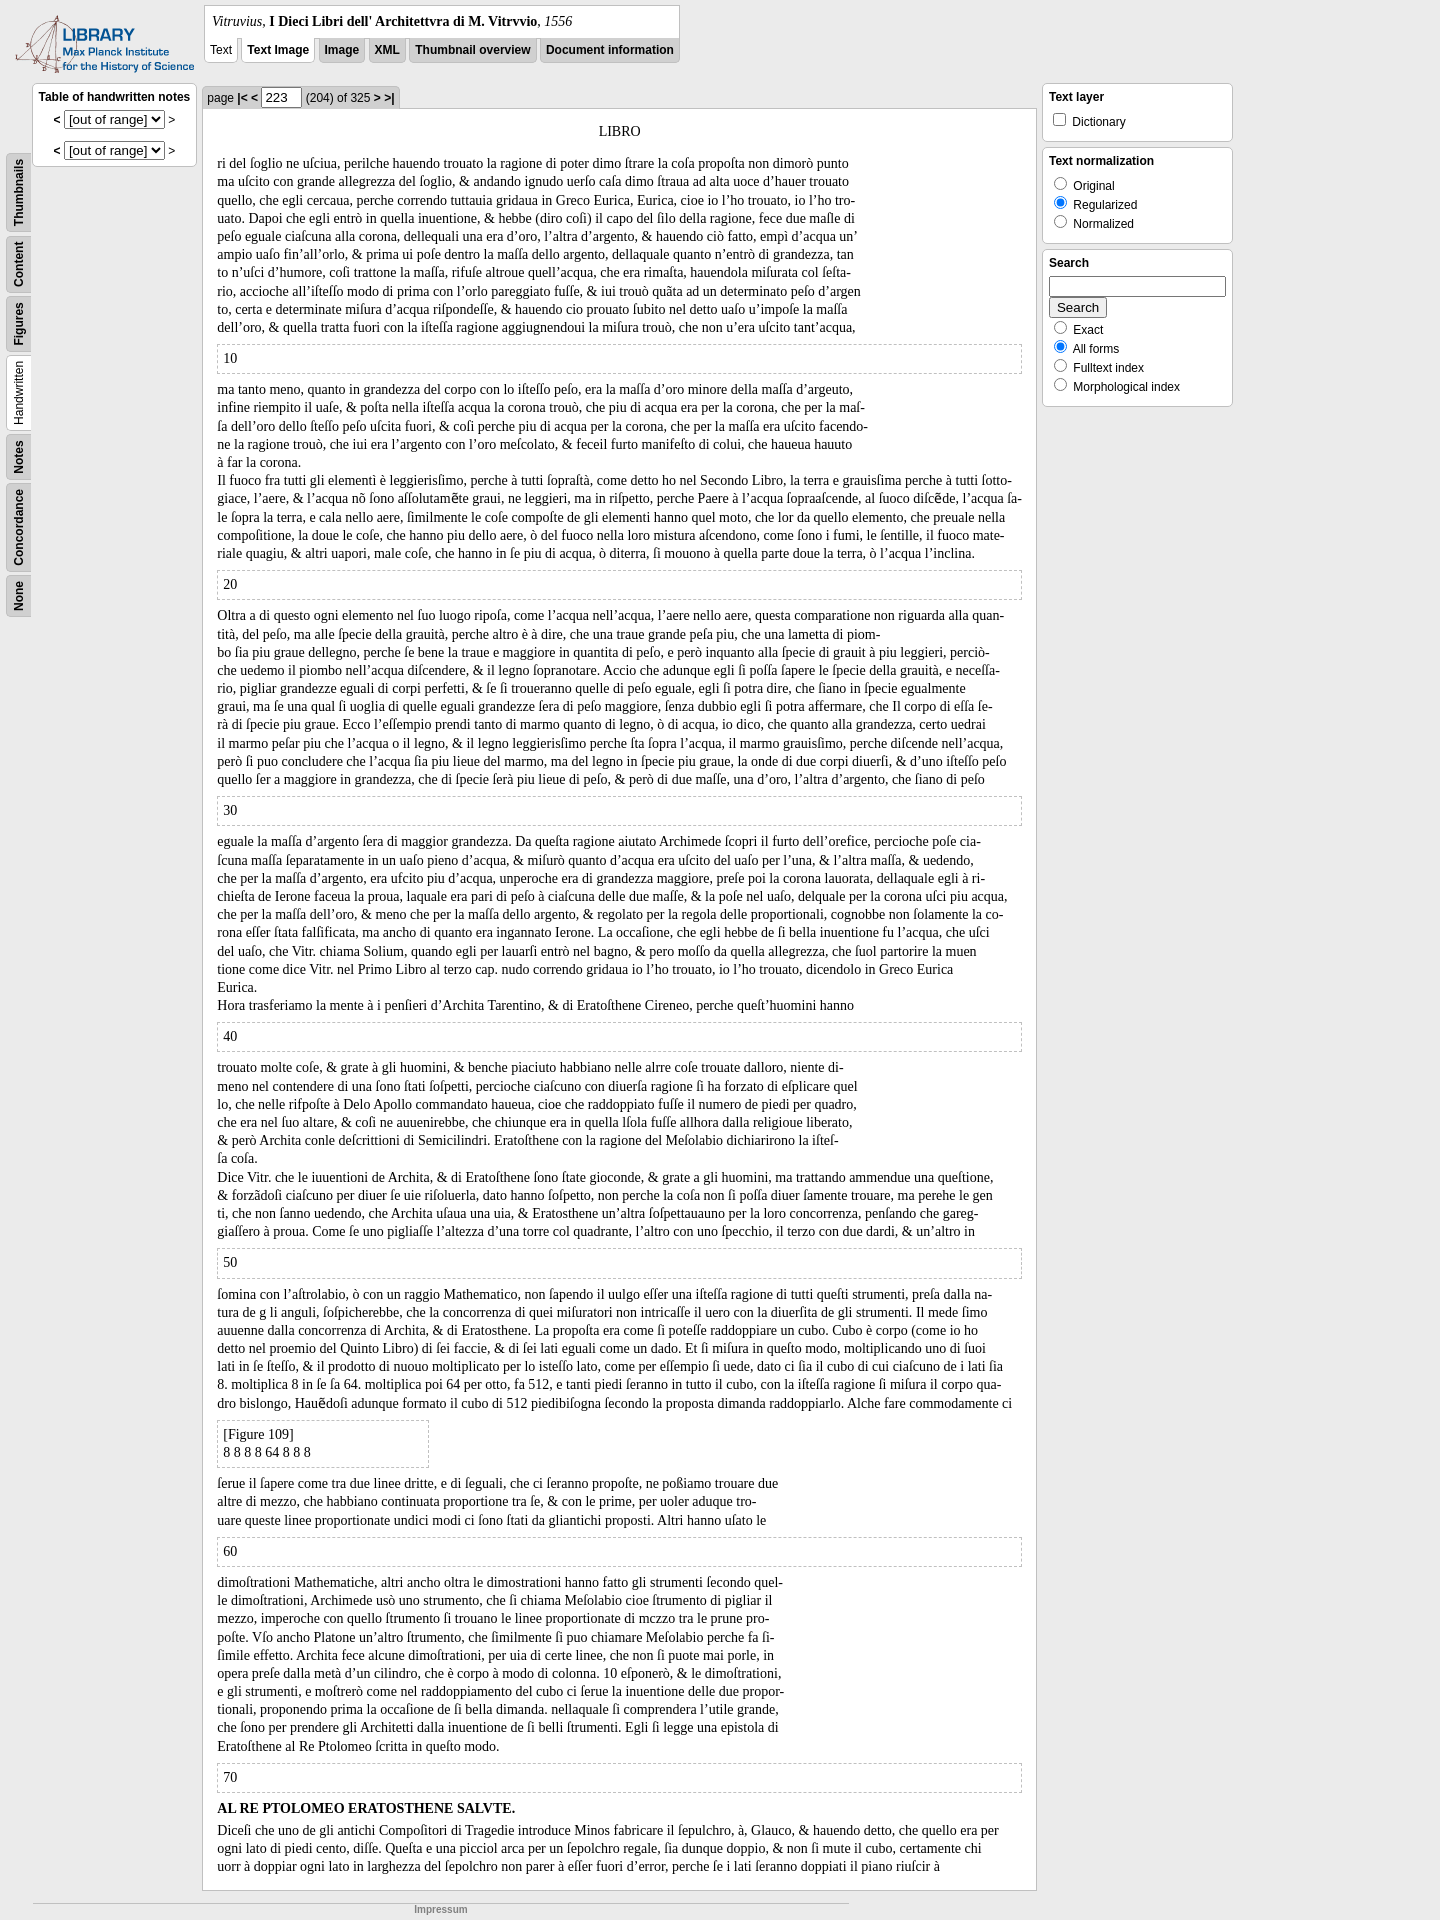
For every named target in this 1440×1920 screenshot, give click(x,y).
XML (387, 50)
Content (19, 264)
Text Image (278, 50)
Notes (19, 456)
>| (389, 98)
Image (342, 50)
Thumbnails (19, 192)
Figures (19, 323)
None (19, 596)
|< (242, 98)
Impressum (440, 1909)
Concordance (19, 527)
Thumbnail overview (472, 50)
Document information (610, 50)
